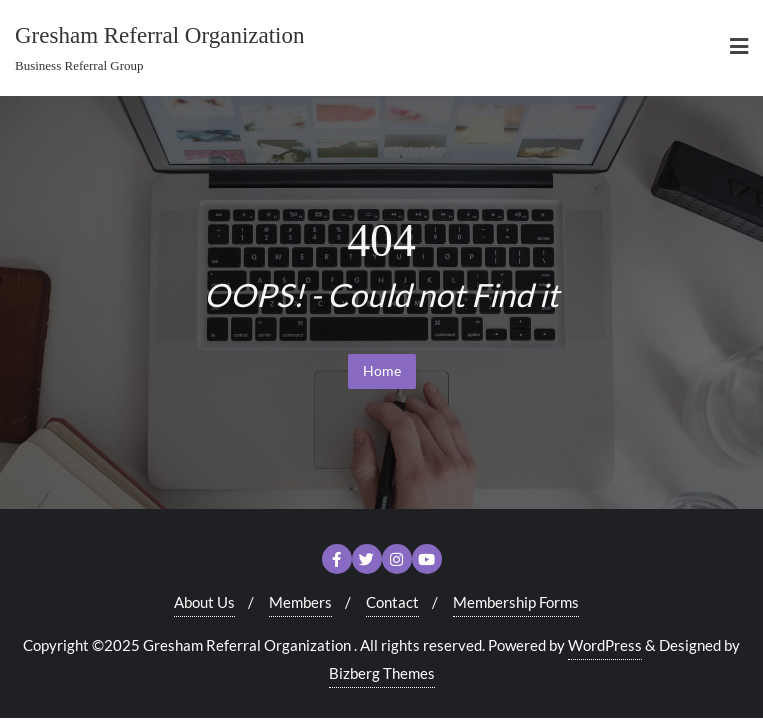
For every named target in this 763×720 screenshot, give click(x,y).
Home (382, 370)
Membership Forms (516, 602)
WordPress (605, 645)
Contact (392, 602)
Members (300, 602)
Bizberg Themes (382, 673)
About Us (204, 602)
